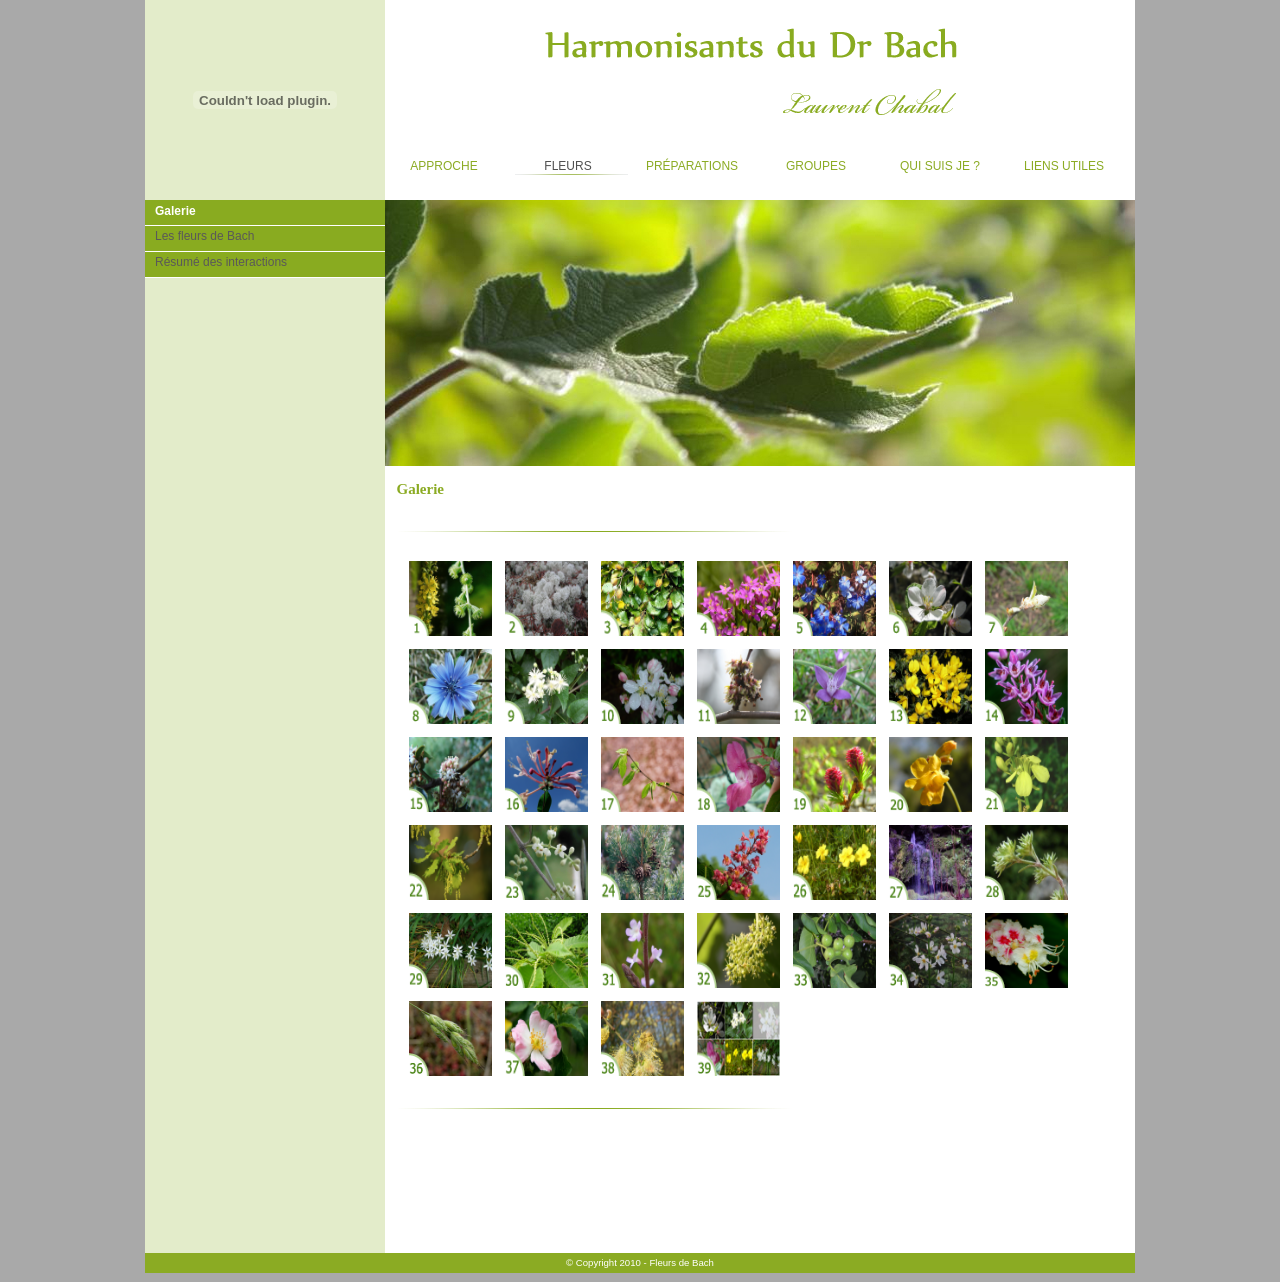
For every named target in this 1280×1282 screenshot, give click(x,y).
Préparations (685, 161)
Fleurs (550, 161)
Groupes (801, 161)
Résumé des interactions (216, 260)
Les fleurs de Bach (199, 234)
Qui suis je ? (930, 161)
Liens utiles (1054, 161)
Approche (431, 161)
